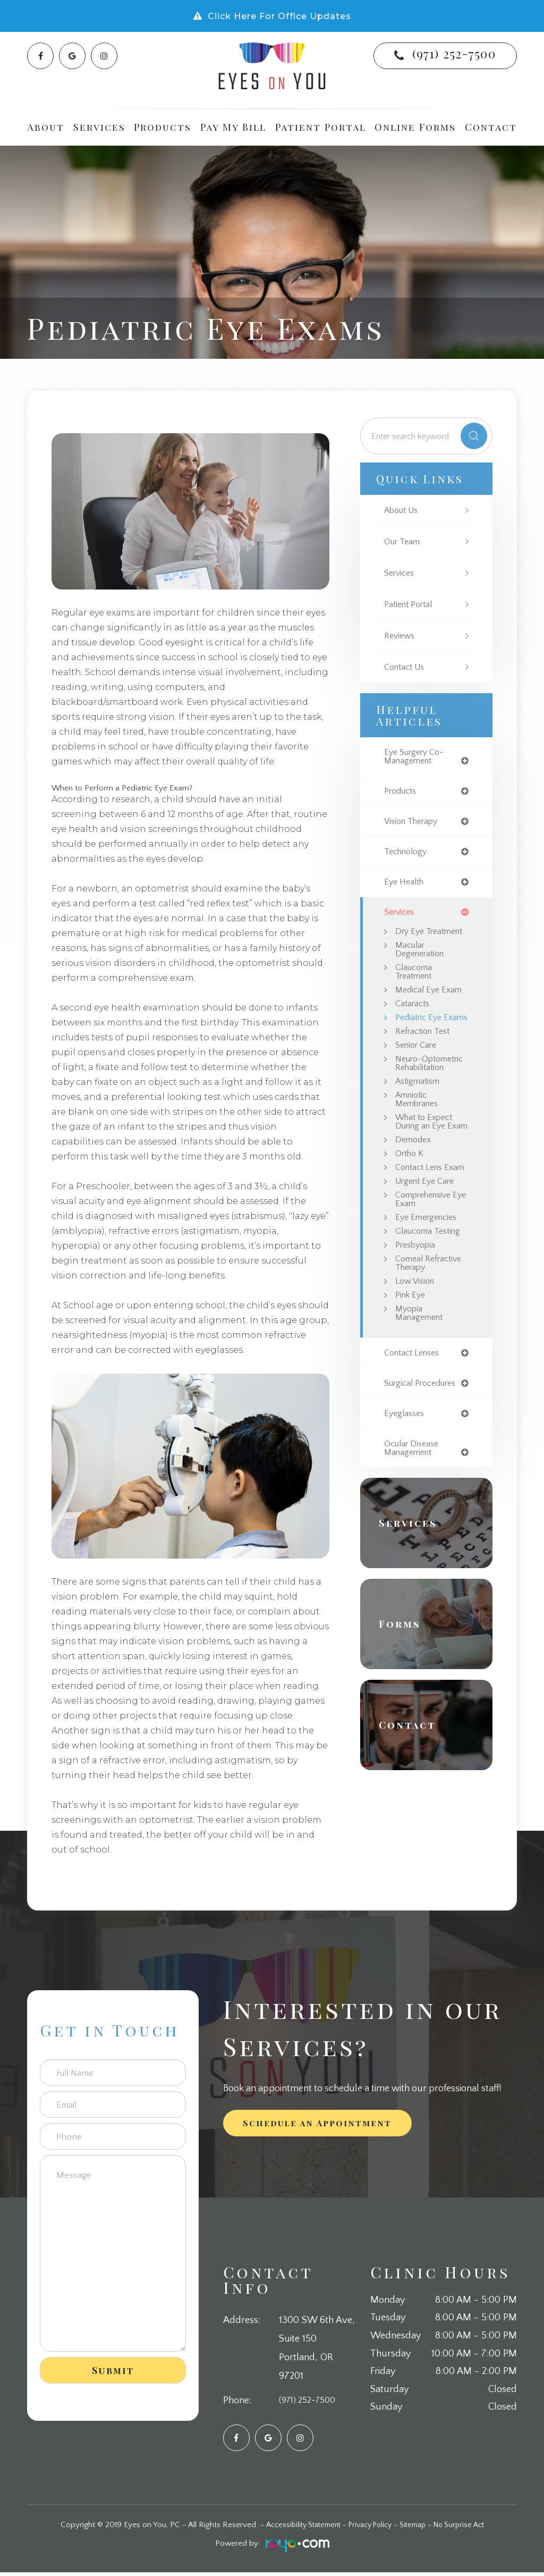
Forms (403, 1704)
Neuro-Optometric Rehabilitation (421, 1096)
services (401, 916)
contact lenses (415, 1430)
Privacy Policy (369, 2528)
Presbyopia (417, 1309)
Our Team (403, 541)
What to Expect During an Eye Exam (426, 1167)
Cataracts (414, 1020)
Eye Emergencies (429, 1280)
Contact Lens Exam (421, 1224)
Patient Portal (320, 126)
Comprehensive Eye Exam (426, 1262)
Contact (491, 126)
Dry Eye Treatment (416, 940)
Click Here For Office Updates (279, 16)
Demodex (414, 1190)
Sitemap (416, 2528)
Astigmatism (419, 1119)
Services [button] (99, 126)
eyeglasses (405, 1492)
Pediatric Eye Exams (420, 1040)
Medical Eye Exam (430, 1006)
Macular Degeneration (422, 964)
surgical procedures (423, 1461)
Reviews (400, 636)
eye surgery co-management (416, 757)
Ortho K (411, 1204)
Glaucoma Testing (429, 1295)
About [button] (45, 126)
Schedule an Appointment (317, 2127)
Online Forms (415, 126)
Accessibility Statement (295, 2528)
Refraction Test (425, 1058)
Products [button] (162, 126)
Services (401, 573)
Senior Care (418, 1072)
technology (407, 853)
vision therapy (414, 823)
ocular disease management (413, 1528)
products (402, 792)
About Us (402, 510)
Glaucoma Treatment (416, 987)
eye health (405, 885)
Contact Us (406, 667)
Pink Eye (411, 1371)
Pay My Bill (233, 126)
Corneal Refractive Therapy (415, 1332)
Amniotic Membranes (419, 1139)
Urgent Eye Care (428, 1243)
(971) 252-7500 (454, 53)
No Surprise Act (467, 2528)
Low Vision (416, 1356)
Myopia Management (421, 1390)
